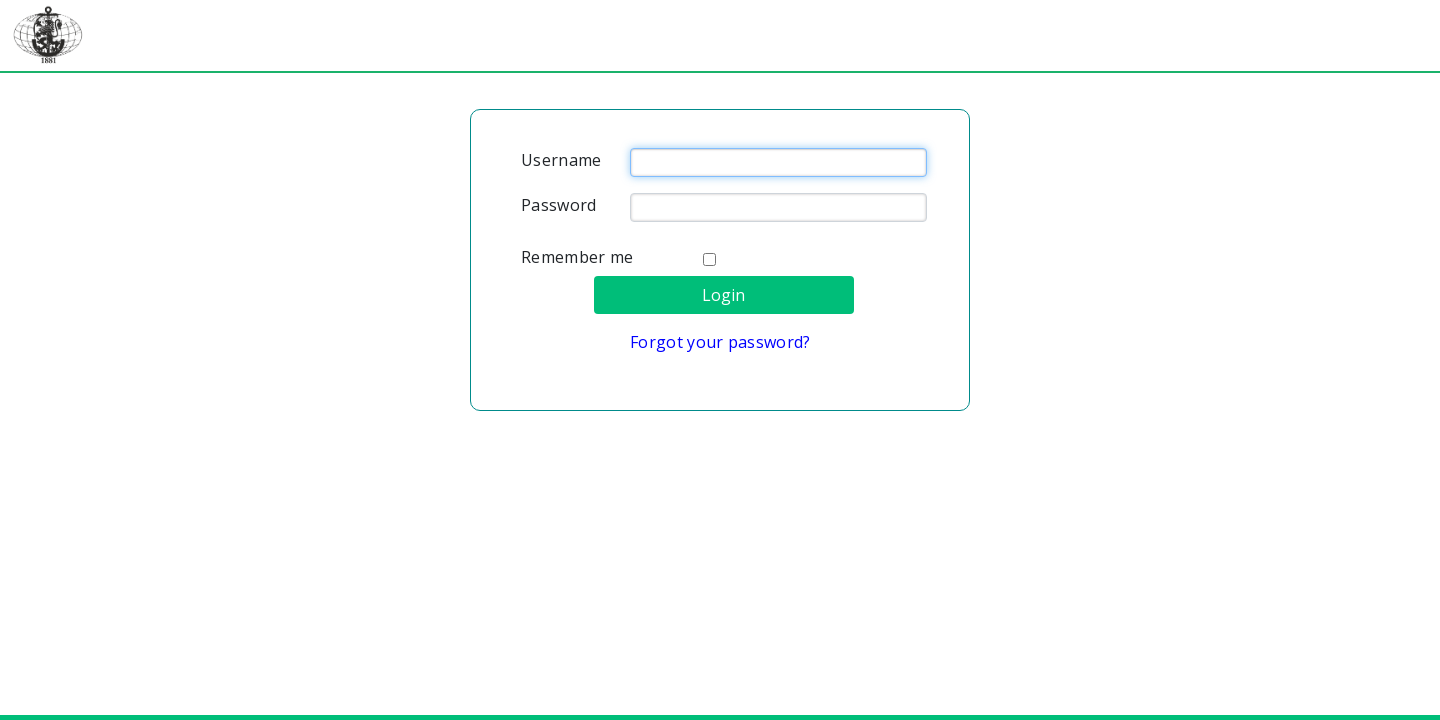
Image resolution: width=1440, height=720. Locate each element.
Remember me (577, 257)
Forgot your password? (720, 342)
